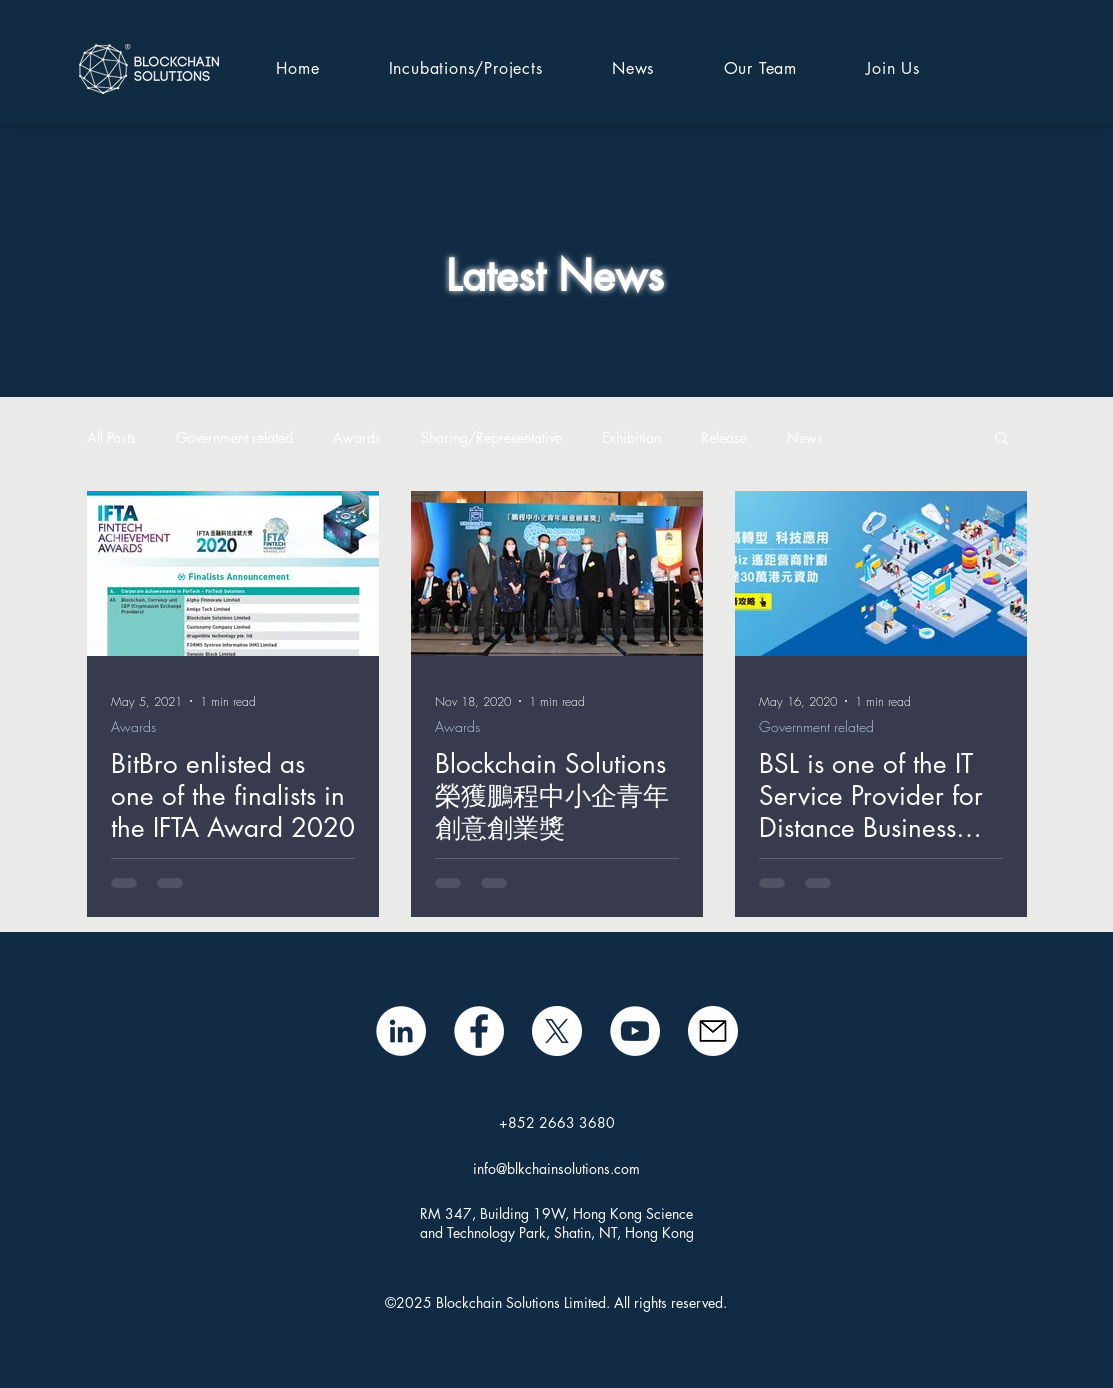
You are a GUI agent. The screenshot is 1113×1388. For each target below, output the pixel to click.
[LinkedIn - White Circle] (401, 1031)
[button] (1001, 439)
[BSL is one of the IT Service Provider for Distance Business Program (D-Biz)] (881, 573)
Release (724, 437)
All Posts (111, 437)
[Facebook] (479, 1031)
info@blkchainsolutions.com (556, 1168)
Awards (357, 437)
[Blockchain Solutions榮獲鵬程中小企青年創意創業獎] (557, 573)
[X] (557, 1031)
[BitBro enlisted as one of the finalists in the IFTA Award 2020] (233, 573)
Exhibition (631, 437)
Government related (234, 437)
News (805, 437)
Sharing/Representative (491, 437)
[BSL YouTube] (635, 1031)
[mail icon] (713, 1031)
